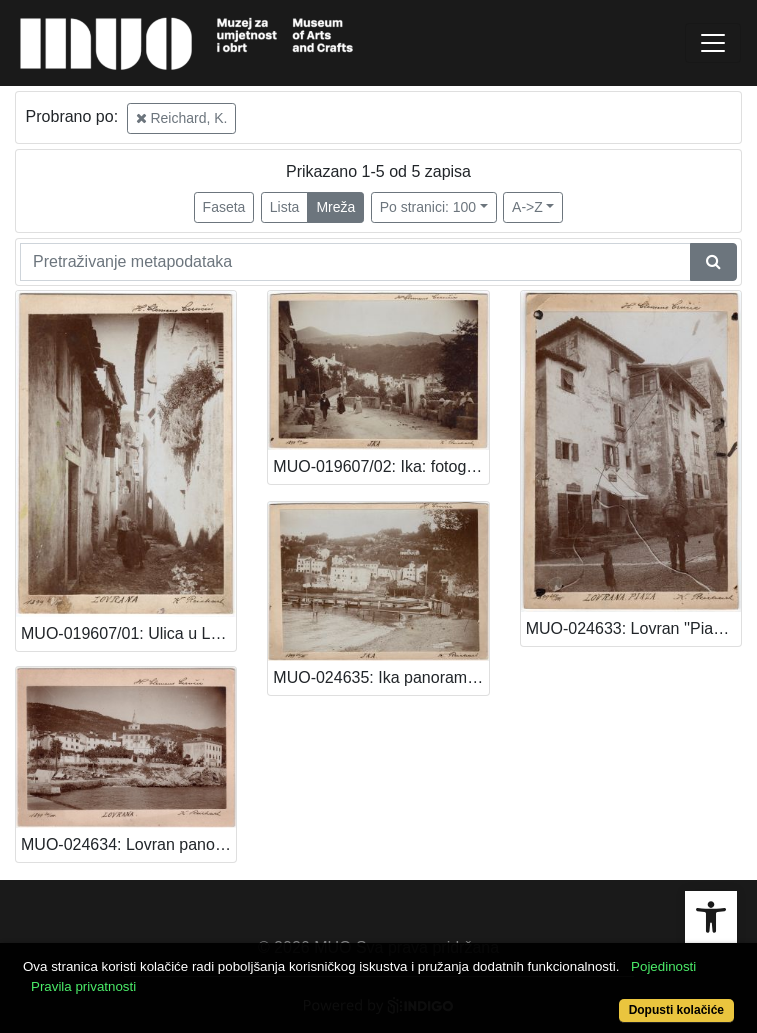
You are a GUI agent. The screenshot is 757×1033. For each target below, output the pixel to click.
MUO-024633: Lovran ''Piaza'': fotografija (633, 628)
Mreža (335, 207)
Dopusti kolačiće (676, 1010)
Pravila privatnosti (83, 986)
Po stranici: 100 (428, 207)
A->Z (527, 207)
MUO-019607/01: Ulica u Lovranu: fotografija (128, 633)
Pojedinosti (663, 966)
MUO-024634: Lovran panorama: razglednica (128, 844)
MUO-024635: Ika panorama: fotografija (380, 677)
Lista (285, 207)
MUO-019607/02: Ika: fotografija (380, 466)
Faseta (224, 207)
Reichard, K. (182, 118)
